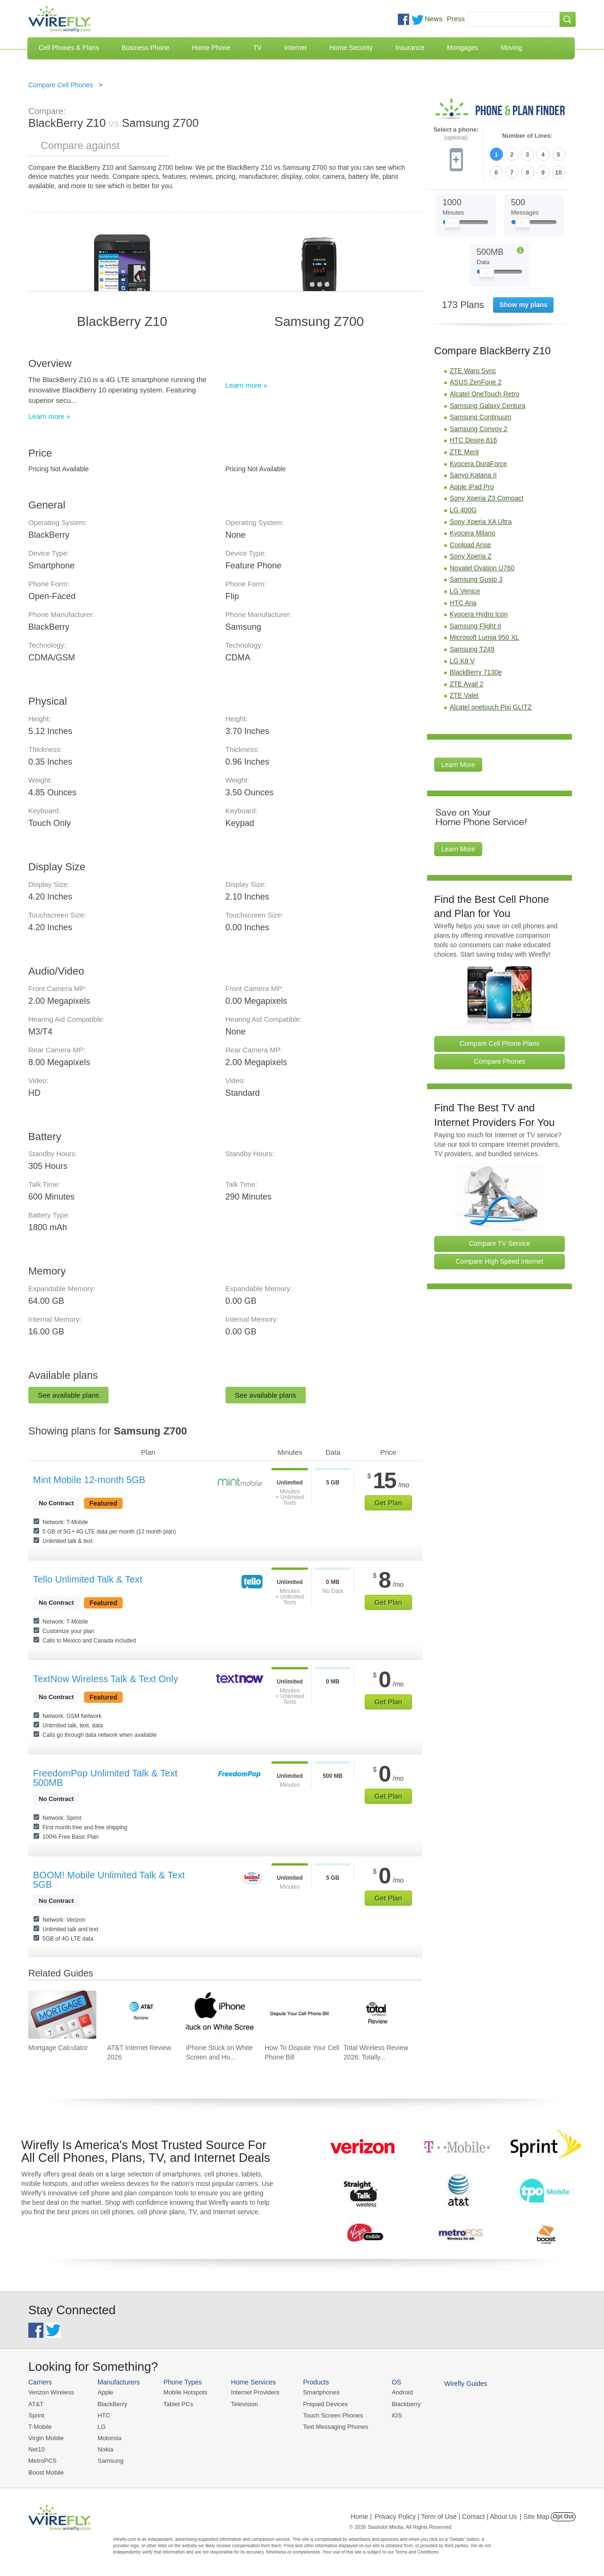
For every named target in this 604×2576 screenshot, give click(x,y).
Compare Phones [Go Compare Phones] (499, 1061)
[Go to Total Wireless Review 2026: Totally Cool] (377, 2015)
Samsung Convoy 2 (478, 429)
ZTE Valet (464, 695)
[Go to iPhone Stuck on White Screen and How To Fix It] (220, 2015)
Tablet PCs (178, 2404)
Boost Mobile (46, 2472)
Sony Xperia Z (471, 556)
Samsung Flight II (475, 626)
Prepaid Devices (325, 2404)
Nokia (105, 2449)
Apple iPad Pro (472, 487)
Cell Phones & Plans (69, 47)
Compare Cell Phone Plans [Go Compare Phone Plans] (499, 1043)
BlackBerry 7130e (476, 672)
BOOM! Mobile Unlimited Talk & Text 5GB (109, 1879)
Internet (295, 47)
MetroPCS (42, 2460)
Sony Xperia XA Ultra (481, 521)
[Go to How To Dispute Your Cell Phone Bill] (299, 2015)
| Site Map (535, 2516)
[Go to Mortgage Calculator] (62, 2015)
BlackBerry (112, 2404)
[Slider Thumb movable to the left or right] (452, 225)
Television (244, 2404)
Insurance (409, 47)
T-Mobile (40, 2426)
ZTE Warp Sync (473, 371)
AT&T (35, 2404)
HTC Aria (463, 603)
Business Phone (145, 47)
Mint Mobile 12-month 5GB (89, 1479)
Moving (511, 47)
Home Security (351, 47)
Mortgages (462, 47)
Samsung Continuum (481, 417)
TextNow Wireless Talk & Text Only (105, 1679)
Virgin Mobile (46, 2438)
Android (402, 2392)
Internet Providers (255, 2392)
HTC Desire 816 (473, 440)
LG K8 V (462, 661)
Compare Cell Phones (60, 85)
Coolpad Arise (470, 545)
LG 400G (463, 510)
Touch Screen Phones (333, 2415)
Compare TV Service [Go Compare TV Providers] (499, 1243)
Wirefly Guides (466, 2383)
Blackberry (406, 2404)
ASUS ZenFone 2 (476, 382)
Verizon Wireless (51, 2392)
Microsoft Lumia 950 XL (484, 637)
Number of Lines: (527, 136)
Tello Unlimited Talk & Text (88, 1579)
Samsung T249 (472, 649)
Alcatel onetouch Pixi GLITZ (491, 707)
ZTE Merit (464, 452)
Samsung (111, 2460)
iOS (397, 2415)
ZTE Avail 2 (466, 684)
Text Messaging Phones (335, 2426)
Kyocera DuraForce (478, 463)
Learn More (458, 764)
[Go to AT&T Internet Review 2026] (141, 2015)
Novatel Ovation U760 (482, 568)
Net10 (36, 2449)
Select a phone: (455, 133)
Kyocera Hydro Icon (479, 614)
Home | (361, 2516)
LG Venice (465, 591)
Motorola (110, 2438)
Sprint (36, 2415)
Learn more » (49, 416)
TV (257, 47)
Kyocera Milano (472, 533)
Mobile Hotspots (185, 2392)
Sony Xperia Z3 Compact (486, 498)
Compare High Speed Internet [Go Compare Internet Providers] (500, 1261)
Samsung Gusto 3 (476, 579)
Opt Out (563, 2516)
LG (102, 2426)
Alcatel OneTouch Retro (485, 394)
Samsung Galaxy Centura (487, 405)
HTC (104, 2415)
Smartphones (321, 2392)
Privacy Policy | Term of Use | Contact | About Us (446, 2516)
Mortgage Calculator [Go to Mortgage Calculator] (58, 2047)
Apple (105, 2392)
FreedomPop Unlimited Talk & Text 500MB (105, 1777)
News (434, 19)
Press (456, 19)
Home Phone (211, 47)
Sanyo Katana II (473, 475)
